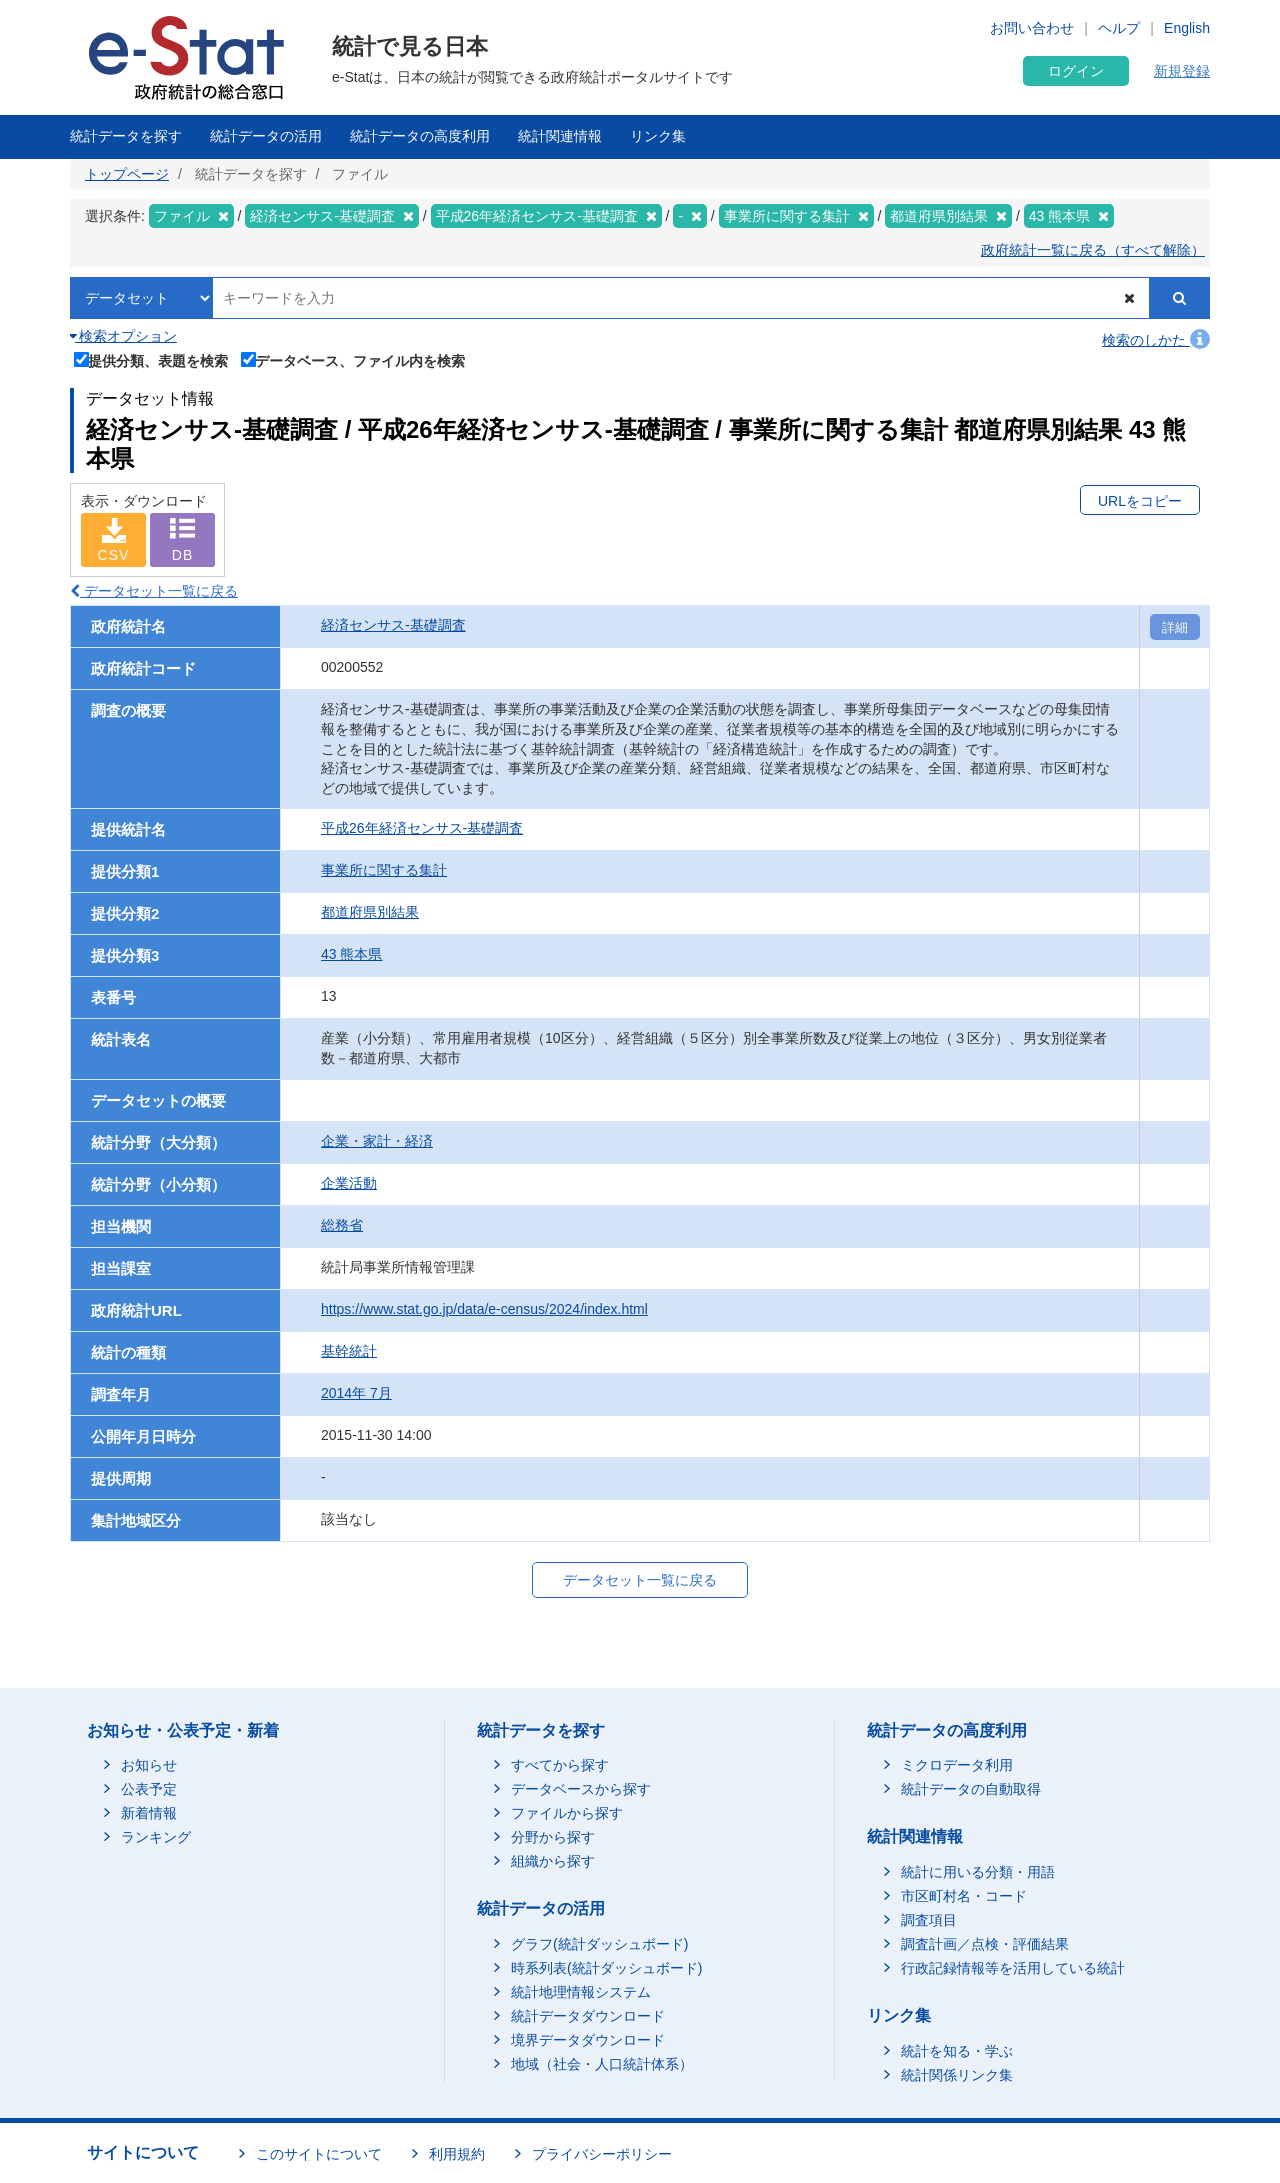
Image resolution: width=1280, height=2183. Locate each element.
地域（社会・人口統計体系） (602, 2064)
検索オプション (123, 336)
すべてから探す (560, 1765)
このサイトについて (319, 2154)
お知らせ (149, 1765)
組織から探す (553, 1861)
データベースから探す (581, 1789)
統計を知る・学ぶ (957, 2051)
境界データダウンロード (588, 2040)
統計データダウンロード (588, 2016)
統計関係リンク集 (957, 2075)
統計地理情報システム (581, 1992)
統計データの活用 (266, 136)
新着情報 (149, 1813)
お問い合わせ (1032, 28)
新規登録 (1182, 71)
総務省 (342, 1225)
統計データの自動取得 (971, 1789)
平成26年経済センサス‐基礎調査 (422, 828)
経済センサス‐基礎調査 (393, 625)
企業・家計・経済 (377, 1141)
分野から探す (553, 1837)
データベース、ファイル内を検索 (353, 359)
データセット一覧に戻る (154, 591)
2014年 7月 (356, 1393)
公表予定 (149, 1789)
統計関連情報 (560, 136)
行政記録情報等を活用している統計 (1013, 1968)
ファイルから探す (567, 1813)
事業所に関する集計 (384, 870)
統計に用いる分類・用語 (978, 1872)
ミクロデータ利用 (957, 1765)
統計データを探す (126, 136)
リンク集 (658, 136)
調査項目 (929, 1920)
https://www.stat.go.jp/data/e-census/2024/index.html (484, 1309)
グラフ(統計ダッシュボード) (599, 1944)
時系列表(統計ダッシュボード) (606, 1968)
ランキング (156, 1837)
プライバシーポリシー (602, 2154)
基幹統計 (349, 1351)
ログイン (1076, 71)
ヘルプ (1119, 28)
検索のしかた (1156, 340)
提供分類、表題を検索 (151, 359)
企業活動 (349, 1183)
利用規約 (457, 2154)
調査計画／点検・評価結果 (985, 1944)
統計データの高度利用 (420, 136)
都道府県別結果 (370, 912)
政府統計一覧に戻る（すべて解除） (1093, 250)
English (1187, 28)
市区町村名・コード (964, 1896)
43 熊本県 (351, 954)
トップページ (127, 174)
